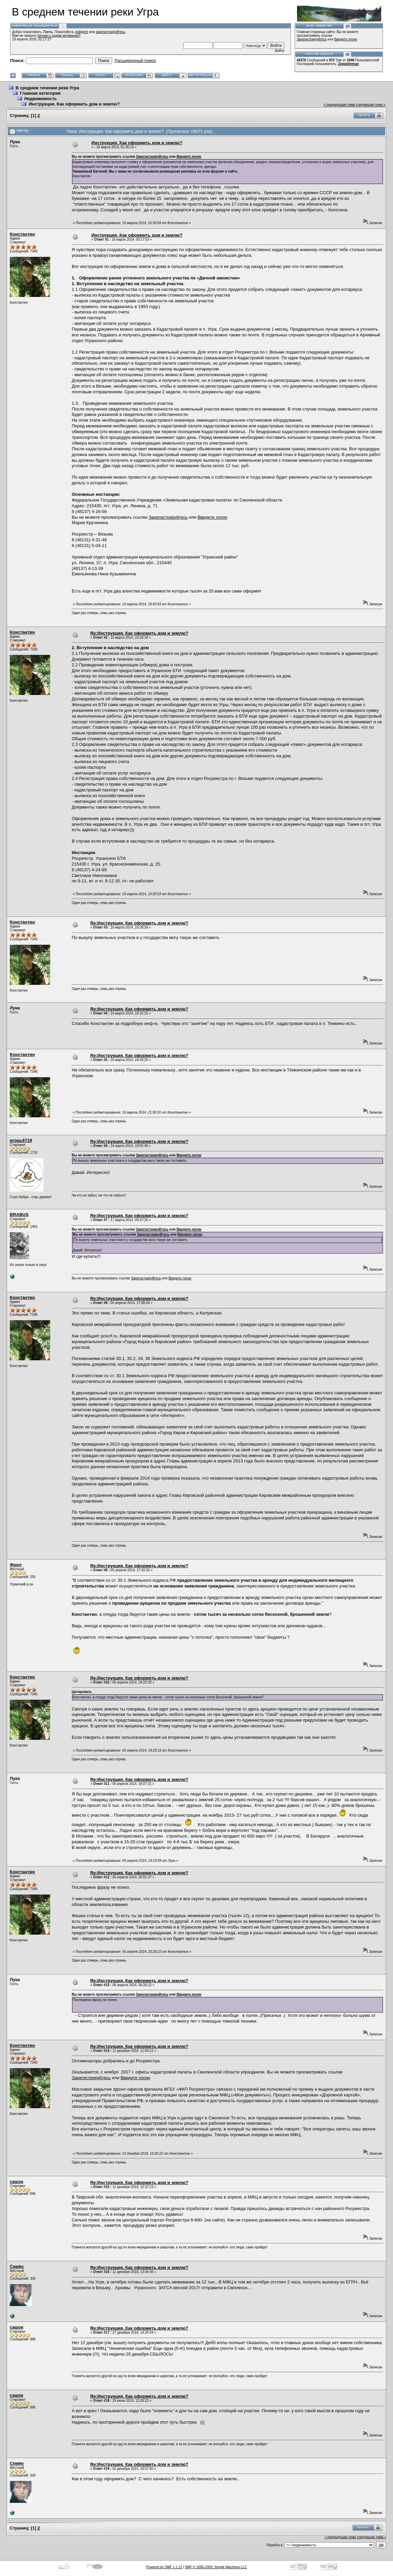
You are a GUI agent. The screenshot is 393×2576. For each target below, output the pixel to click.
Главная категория (40, 93)
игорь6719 (21, 1140)
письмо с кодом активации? (59, 35)
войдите (81, 32)
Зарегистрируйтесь (312, 39)
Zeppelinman (348, 64)
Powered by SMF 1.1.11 (164, 2567)
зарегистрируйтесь (110, 32)
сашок (16, 2181)
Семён (17, 2266)
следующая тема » (370, 105)
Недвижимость (40, 98)
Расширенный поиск (135, 60)
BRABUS (19, 1214)
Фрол (16, 1564)
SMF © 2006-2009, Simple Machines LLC (216, 2567)
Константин (22, 234)
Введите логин (345, 39)
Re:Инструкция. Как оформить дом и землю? (139, 633)
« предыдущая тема (339, 105)
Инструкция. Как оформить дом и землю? (74, 104)
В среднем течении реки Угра (47, 87)
